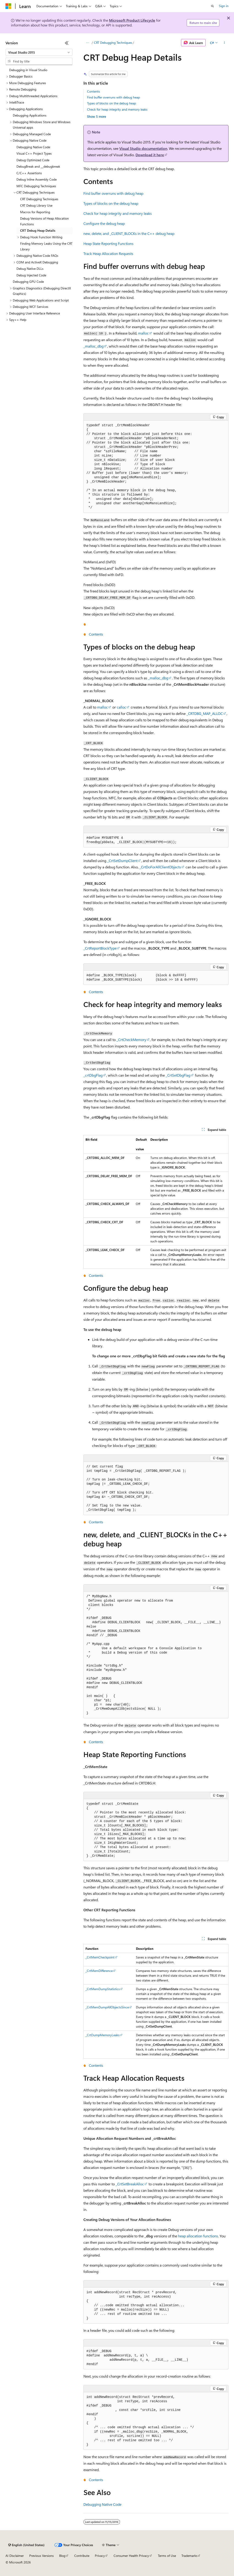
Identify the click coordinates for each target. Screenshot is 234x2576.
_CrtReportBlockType (100, 948)
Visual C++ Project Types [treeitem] (34, 153)
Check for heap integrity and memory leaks (117, 109)
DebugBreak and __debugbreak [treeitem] (38, 166)
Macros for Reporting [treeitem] (35, 212)
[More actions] (225, 42)
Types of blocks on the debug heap (111, 103)
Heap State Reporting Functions (108, 243)
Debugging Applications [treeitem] (29, 115)
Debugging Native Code (102, 2504)
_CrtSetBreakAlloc (130, 2183)
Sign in (224, 6)
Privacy (100, 2555)
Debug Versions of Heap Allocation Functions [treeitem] (44, 221)
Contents (93, 91)
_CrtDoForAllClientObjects (160, 867)
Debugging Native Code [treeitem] (33, 147)
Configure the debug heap (104, 223)
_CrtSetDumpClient (122, 860)
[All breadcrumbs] (87, 42)
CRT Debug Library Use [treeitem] (36, 205)
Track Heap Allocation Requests (108, 253)
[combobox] (38, 52)
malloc (143, 333)
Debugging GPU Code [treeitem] (28, 281)
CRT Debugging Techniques (113, 42)
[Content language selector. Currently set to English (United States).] (26, 2545)
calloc (121, 707)
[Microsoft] (8, 6)
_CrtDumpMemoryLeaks (102, 2035)
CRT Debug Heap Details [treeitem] (37, 230)
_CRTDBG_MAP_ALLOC (204, 713)
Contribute (81, 2555)
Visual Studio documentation (143, 148)
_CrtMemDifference (99, 1970)
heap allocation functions (198, 2235)
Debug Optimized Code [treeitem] (32, 160)
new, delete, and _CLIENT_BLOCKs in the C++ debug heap (128, 233)
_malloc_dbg (93, 346)
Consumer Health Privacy (131, 2555)
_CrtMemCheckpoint (99, 1957)
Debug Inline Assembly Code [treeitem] (36, 179)
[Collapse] (66, 43)
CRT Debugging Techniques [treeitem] (39, 199)
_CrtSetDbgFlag (178, 1075)
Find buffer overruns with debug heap (113, 97)
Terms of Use (167, 2555)
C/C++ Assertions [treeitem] (29, 173)
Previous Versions (41, 2555)
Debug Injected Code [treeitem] (31, 275)
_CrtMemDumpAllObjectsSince (107, 2007)
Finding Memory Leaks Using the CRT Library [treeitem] (46, 246)
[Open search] (212, 6)
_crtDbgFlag (93, 1075)
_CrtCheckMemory (131, 1039)
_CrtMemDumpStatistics (102, 1989)
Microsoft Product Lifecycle (132, 20)
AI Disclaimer (14, 2555)
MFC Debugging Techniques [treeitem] (36, 186)
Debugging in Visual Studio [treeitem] (28, 70)
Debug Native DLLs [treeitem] (29, 268)
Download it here (150, 154)
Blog (62, 2555)
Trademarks (189, 2555)
